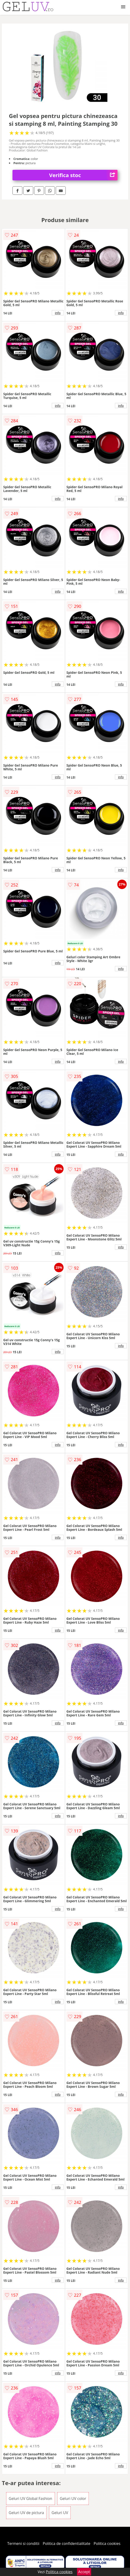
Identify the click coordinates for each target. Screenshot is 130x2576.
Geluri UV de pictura (26, 2512)
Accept (84, 2571)
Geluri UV (60, 2512)
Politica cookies (107, 2543)
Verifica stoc (83, 175)
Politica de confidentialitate (66, 2543)
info (58, 313)
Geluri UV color (73, 2498)
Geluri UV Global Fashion (30, 2498)
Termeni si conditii (23, 2543)
